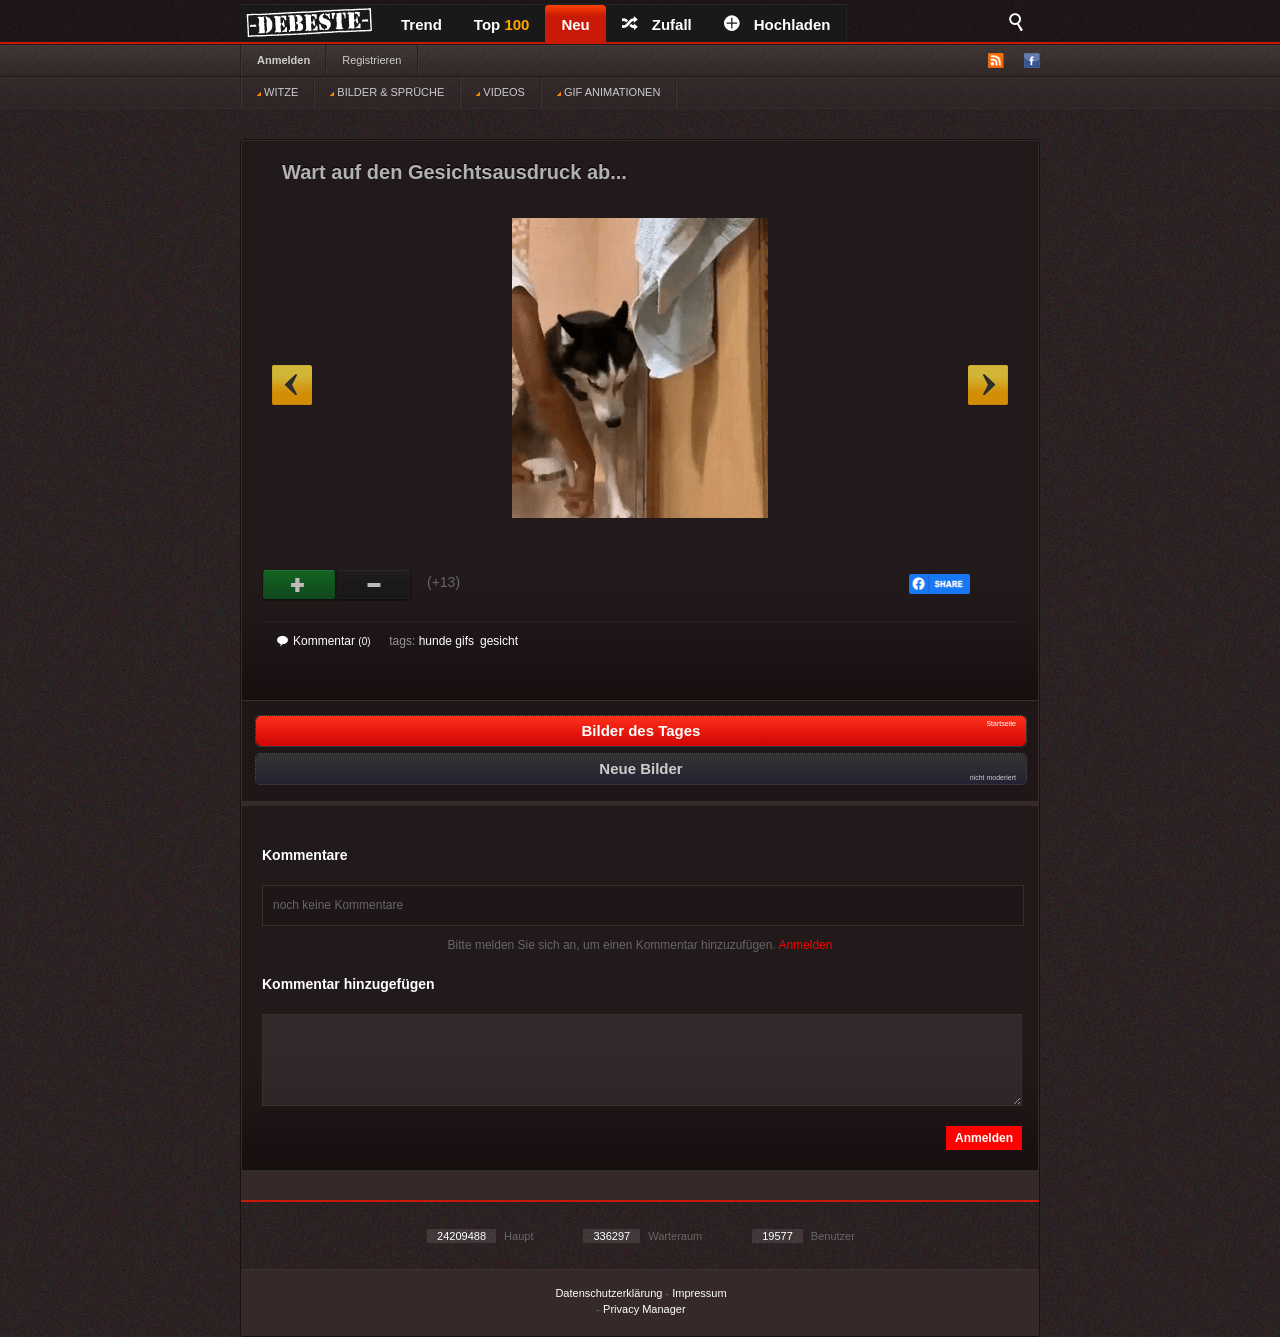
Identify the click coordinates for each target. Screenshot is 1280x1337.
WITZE (277, 92)
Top (502, 24)
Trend (421, 24)
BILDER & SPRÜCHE (387, 92)
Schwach (374, 585)
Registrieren (371, 60)
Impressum (699, 1293)
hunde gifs (446, 641)
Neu (575, 24)
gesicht (499, 641)
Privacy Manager (644, 1309)
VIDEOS (500, 92)
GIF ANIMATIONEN (608, 92)
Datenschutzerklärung (608, 1293)
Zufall (657, 24)
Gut (299, 585)
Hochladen (777, 24)
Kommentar (324, 641)
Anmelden (283, 60)
